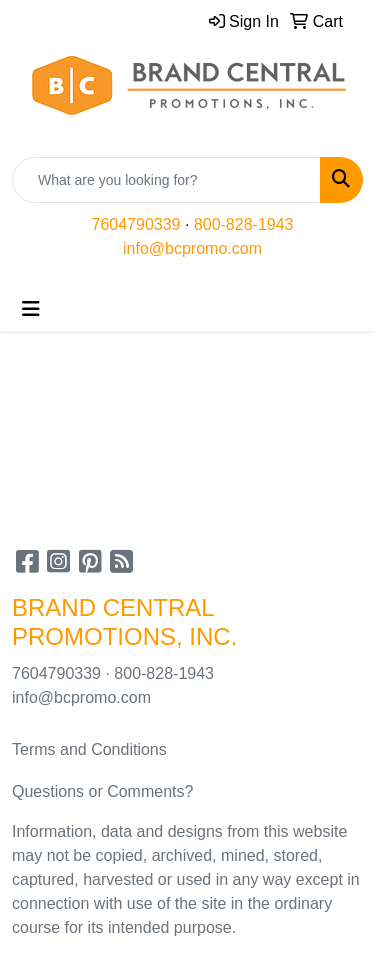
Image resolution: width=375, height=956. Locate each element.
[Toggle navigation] (31, 309)
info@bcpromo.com (192, 248)
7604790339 (136, 224)
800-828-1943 (244, 224)
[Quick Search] (166, 180)
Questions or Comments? (102, 791)
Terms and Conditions (89, 749)
